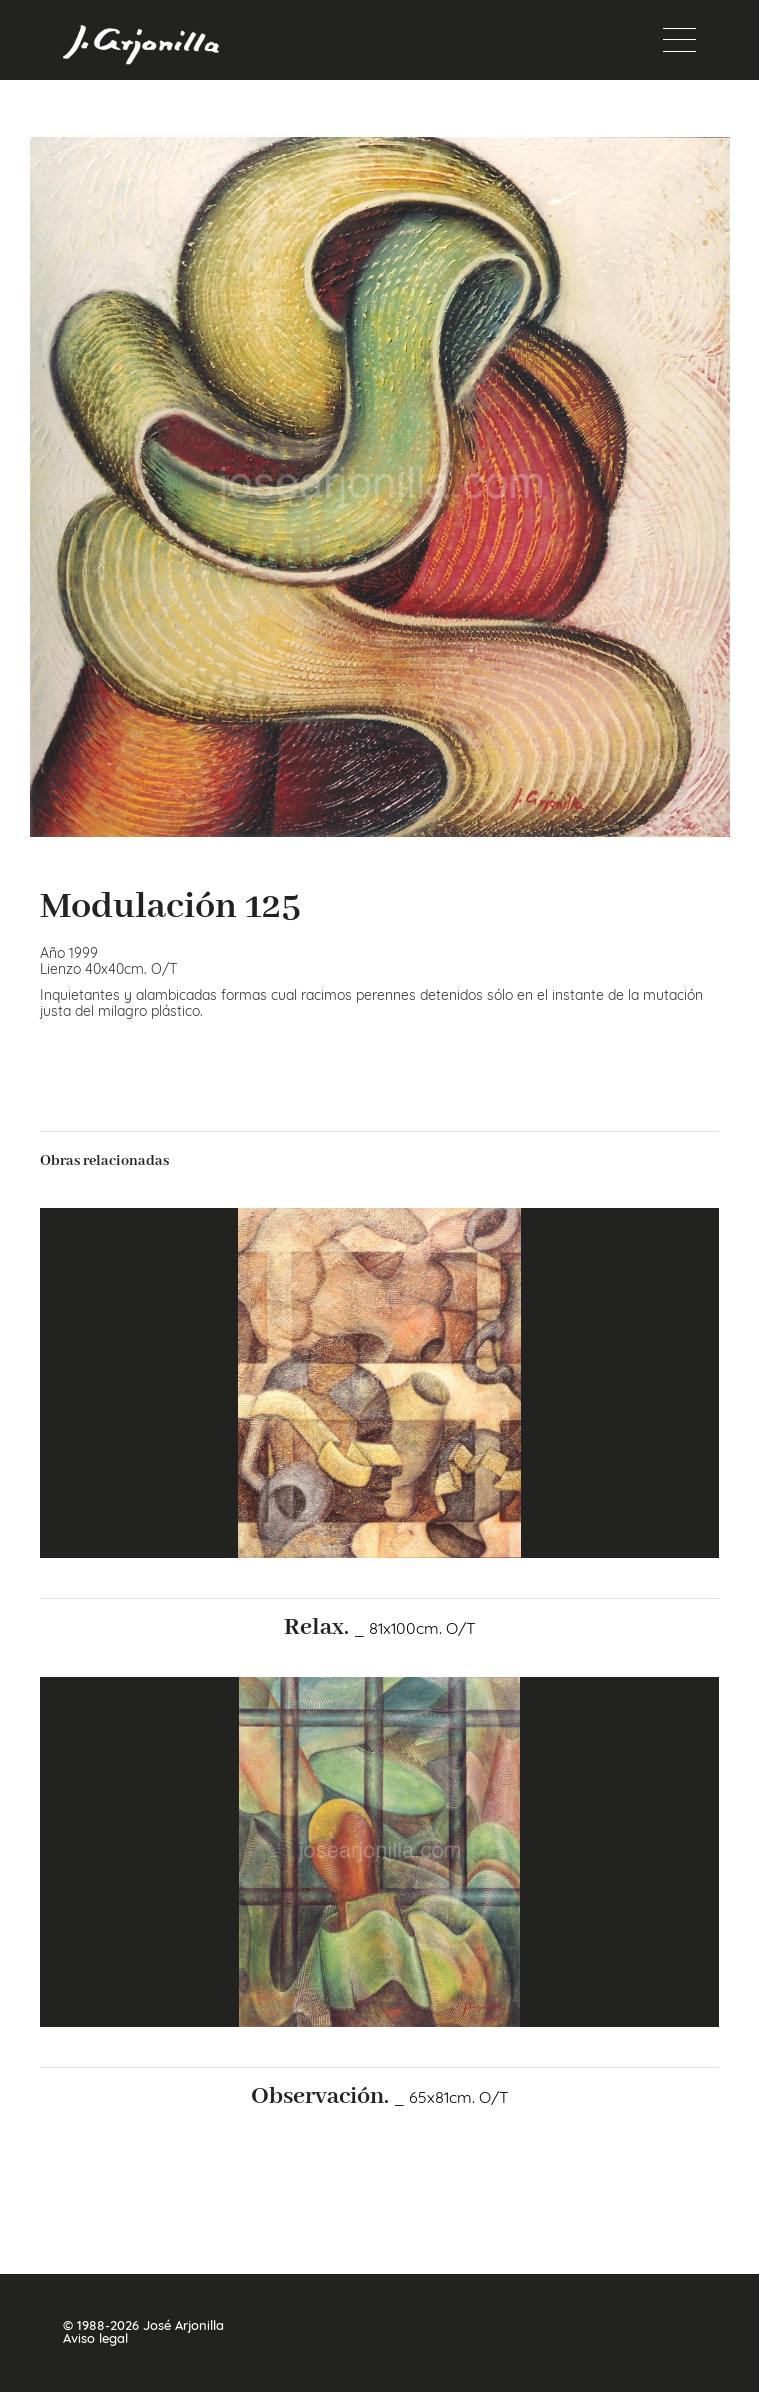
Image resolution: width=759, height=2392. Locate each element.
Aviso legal (95, 2338)
